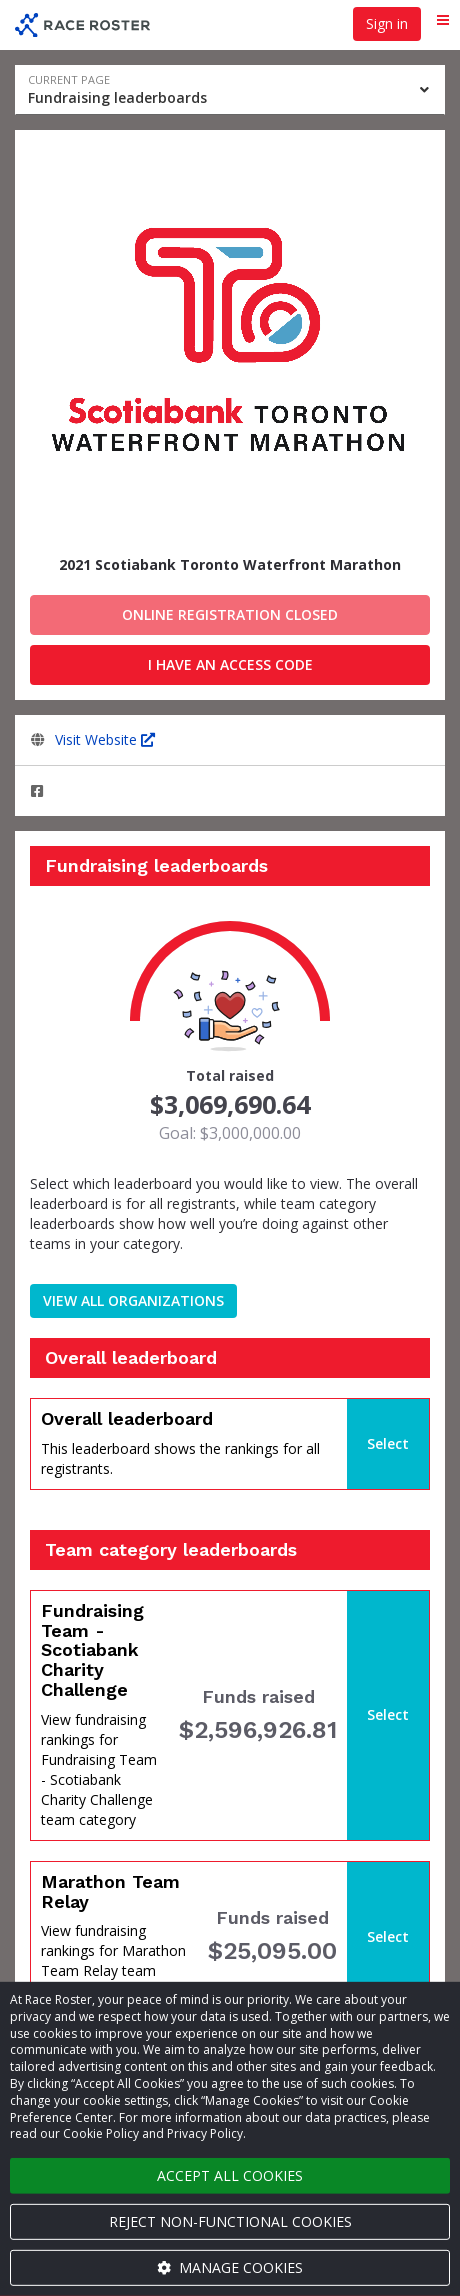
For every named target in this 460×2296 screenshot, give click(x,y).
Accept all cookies (230, 2175)
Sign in (387, 23)
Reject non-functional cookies (230, 2221)
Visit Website (105, 739)
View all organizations (133, 1300)
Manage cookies (230, 2267)
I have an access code (230, 664)
